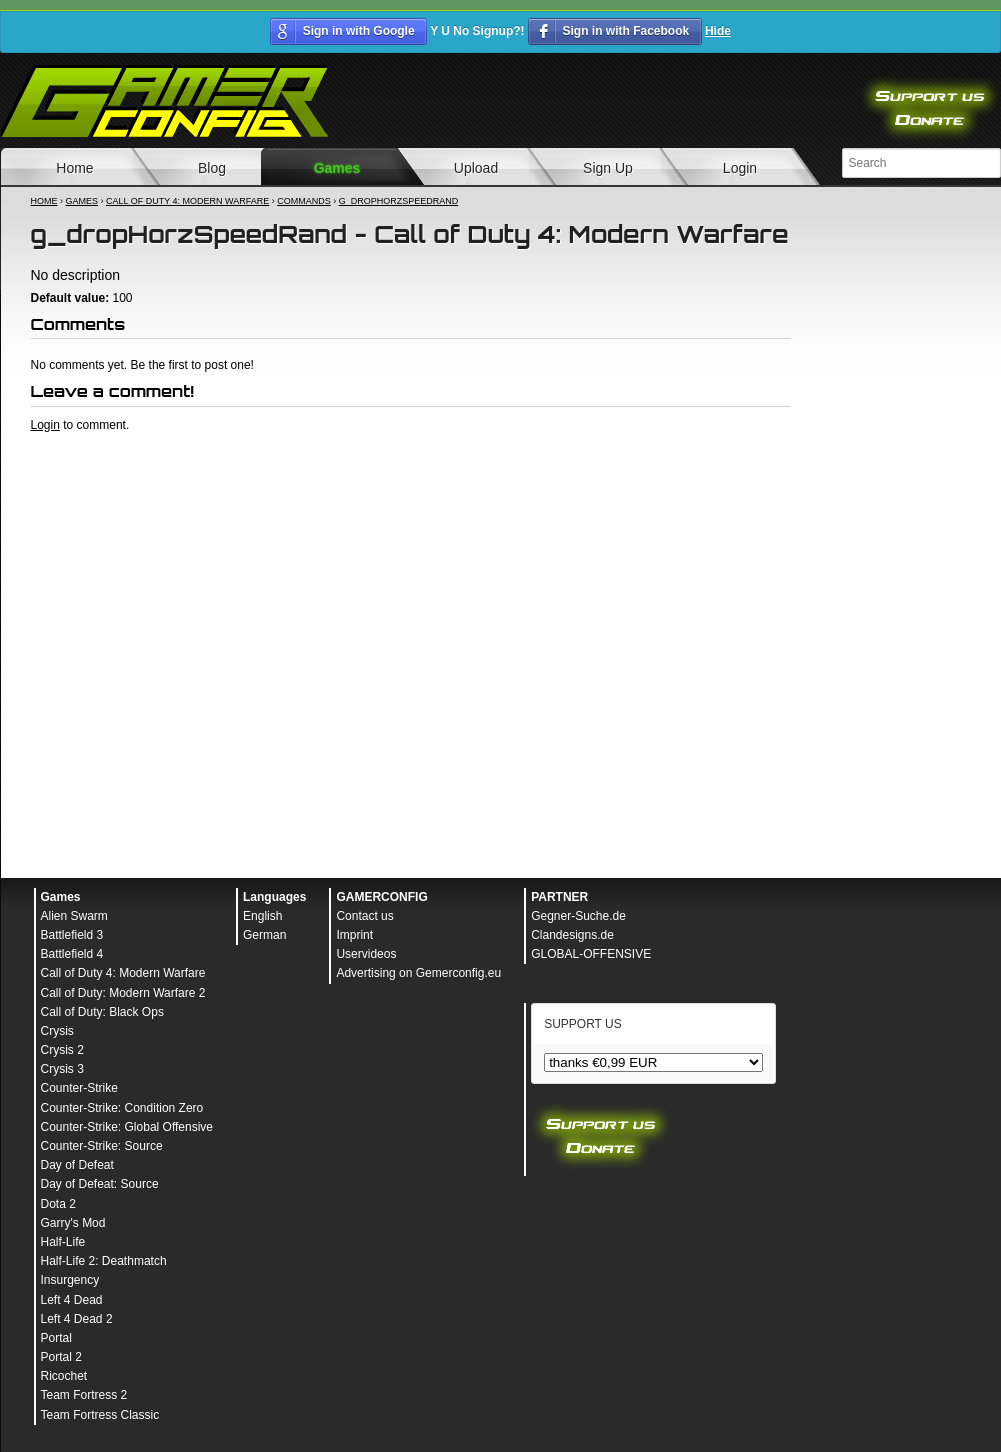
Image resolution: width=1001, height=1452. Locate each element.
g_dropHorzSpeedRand (399, 201)
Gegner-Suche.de (578, 916)
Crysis (57, 1031)
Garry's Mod (73, 1223)
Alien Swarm (74, 916)
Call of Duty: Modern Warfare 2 (123, 993)
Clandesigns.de (572, 935)
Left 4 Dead (72, 1300)
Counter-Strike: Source (102, 1146)
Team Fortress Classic (100, 1415)
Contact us (364, 916)
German (264, 935)
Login (740, 168)
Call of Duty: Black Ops (102, 1012)
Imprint (354, 935)
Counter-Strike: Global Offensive (127, 1127)
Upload (476, 168)
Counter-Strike (79, 1088)
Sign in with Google (359, 31)
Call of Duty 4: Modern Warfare (187, 201)
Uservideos (366, 954)
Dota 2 (58, 1204)
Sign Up (608, 168)
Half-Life (63, 1242)
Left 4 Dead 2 (77, 1319)
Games (337, 168)
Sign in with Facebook (625, 31)
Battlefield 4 (72, 954)
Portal (56, 1338)
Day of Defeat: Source (100, 1184)
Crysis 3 (62, 1069)
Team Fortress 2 (84, 1395)
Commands (304, 201)
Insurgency (70, 1280)
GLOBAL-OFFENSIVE (591, 954)
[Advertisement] (411, 488)
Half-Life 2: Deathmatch (104, 1261)
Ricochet (64, 1376)
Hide (718, 31)
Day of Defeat (77, 1165)
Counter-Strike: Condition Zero (122, 1108)
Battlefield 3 (72, 935)
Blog (212, 168)
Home (44, 201)
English (262, 916)
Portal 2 (61, 1357)
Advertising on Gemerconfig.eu (418, 973)
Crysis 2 (62, 1050)
